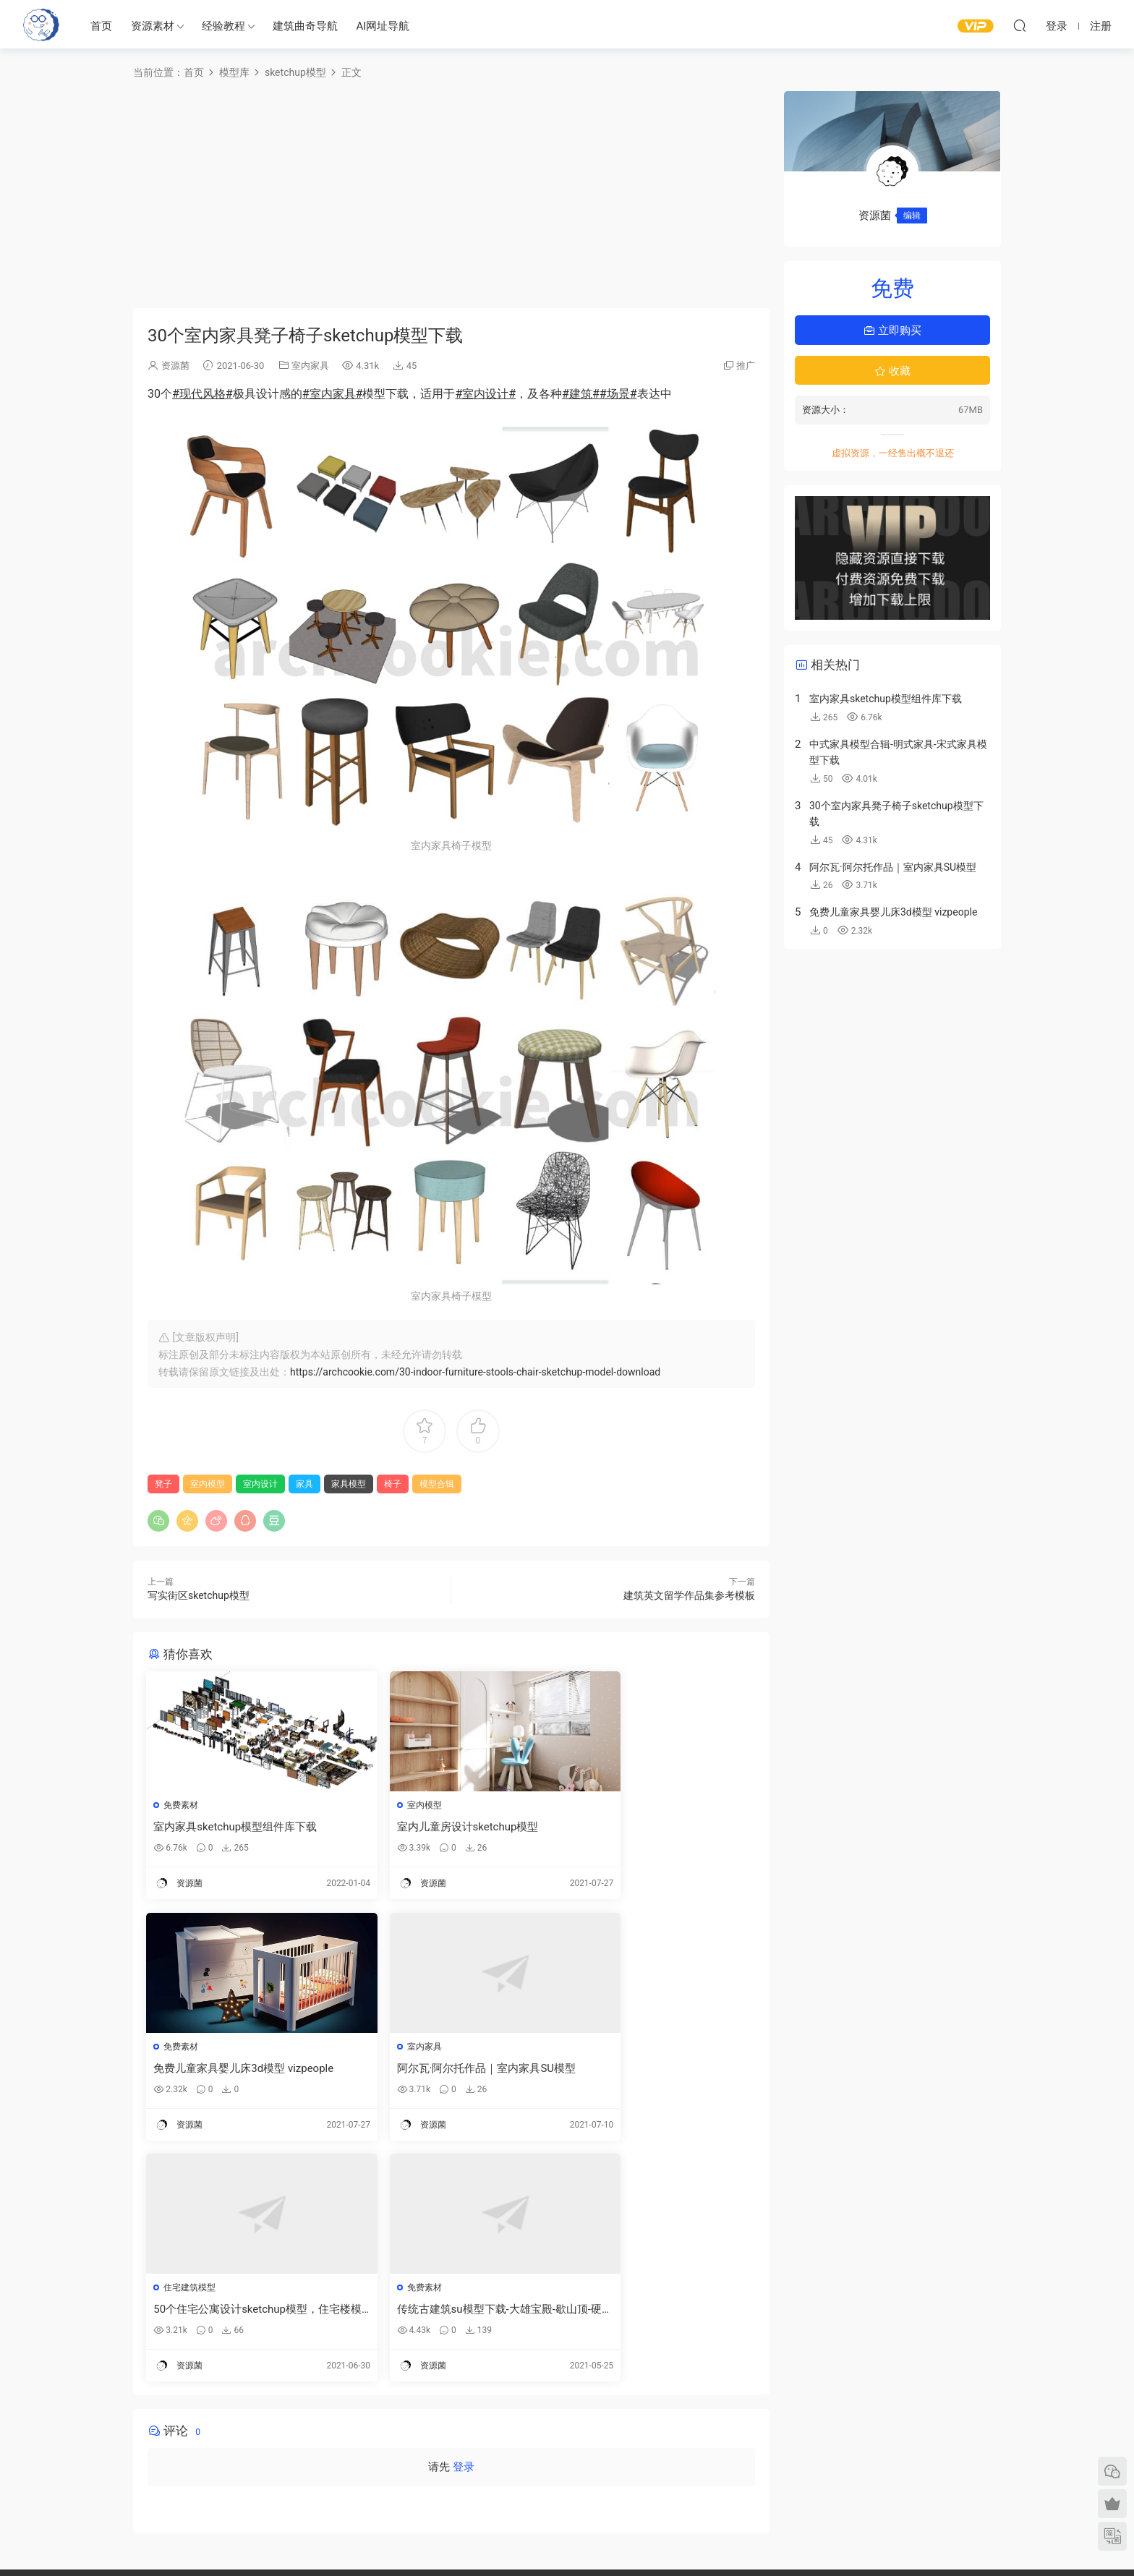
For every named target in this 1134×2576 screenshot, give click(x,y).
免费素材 (182, 1805)
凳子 (163, 1484)
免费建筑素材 (481, 2442)
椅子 (392, 1484)
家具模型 (348, 1484)
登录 (463, 2228)
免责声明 (887, 2484)
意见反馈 (887, 2421)
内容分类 (887, 2463)
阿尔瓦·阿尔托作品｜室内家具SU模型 (239, 2069)
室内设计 (260, 1484)
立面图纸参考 (717, 2445)
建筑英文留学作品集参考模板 (689, 1595)
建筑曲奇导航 (305, 26)
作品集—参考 (480, 2484)
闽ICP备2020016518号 (475, 2541)
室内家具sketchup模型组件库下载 (236, 1826)
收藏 (892, 371)
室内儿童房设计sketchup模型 (433, 1826)
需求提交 (887, 2400)
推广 (745, 365)
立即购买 (892, 330)
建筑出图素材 (481, 2400)
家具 (304, 1484)
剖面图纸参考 (717, 2466)
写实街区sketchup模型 (199, 1595)
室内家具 (310, 365)
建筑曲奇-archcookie (41, 25)
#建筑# (581, 394)
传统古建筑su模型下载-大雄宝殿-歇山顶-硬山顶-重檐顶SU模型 (653, 2069)
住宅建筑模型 (398, 2047)
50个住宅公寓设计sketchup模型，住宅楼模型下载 (450, 2069)
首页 (101, 26)
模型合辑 (436, 1484)
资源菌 (175, 365)
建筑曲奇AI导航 (113, 2458)
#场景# (618, 394)
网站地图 (887, 2442)
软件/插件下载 (111, 2479)
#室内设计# (485, 394)
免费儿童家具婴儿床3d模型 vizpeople (656, 1827)
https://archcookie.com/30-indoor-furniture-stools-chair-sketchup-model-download (475, 1372)
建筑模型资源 (481, 2421)
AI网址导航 (383, 26)
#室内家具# (332, 394)
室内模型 (207, 1484)
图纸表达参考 (481, 2463)
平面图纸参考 (717, 2424)
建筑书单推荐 (109, 2500)
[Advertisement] (451, 192)
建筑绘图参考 (717, 2402)
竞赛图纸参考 (717, 2487)
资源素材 (152, 26)
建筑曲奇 (411, 2541)
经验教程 (223, 26)
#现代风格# (202, 394)
